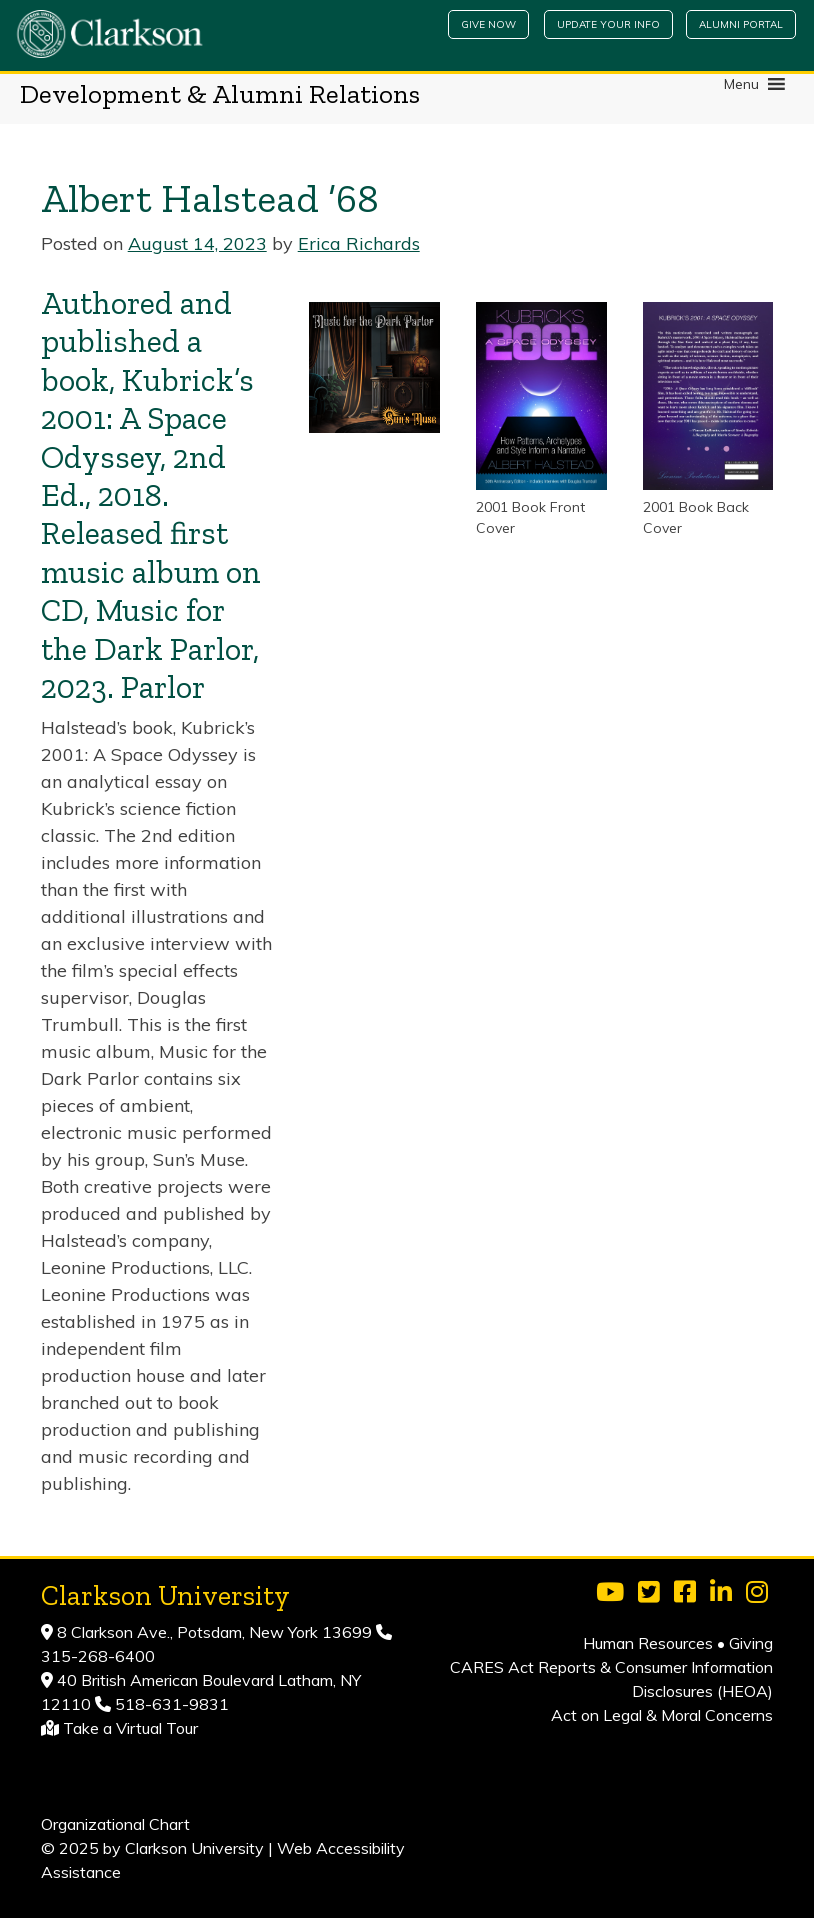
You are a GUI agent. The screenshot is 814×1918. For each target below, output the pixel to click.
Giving (751, 1643)
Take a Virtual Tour (130, 1728)
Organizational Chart (115, 1824)
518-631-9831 (170, 1704)
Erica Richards (359, 243)
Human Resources (648, 1643)
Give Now (488, 24)
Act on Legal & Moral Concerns (662, 1715)
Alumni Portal (741, 24)
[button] (741, 84)
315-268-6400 (98, 1656)
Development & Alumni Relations (220, 94)
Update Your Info (608, 24)
